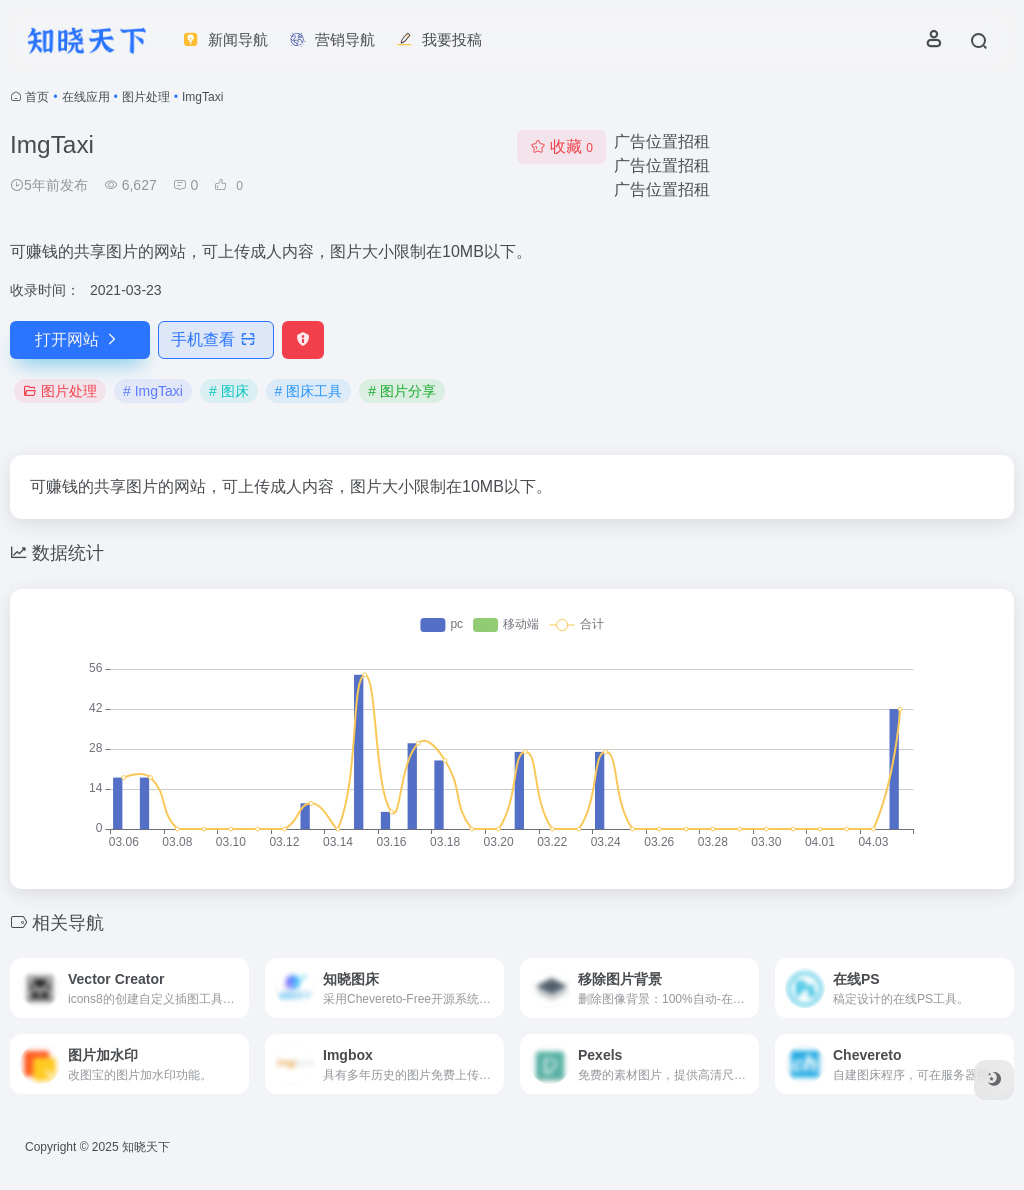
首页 (37, 97)
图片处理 (146, 97)
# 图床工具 (309, 391)
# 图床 (229, 391)
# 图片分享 (402, 391)
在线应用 (86, 97)
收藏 (561, 146)
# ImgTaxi (153, 391)
